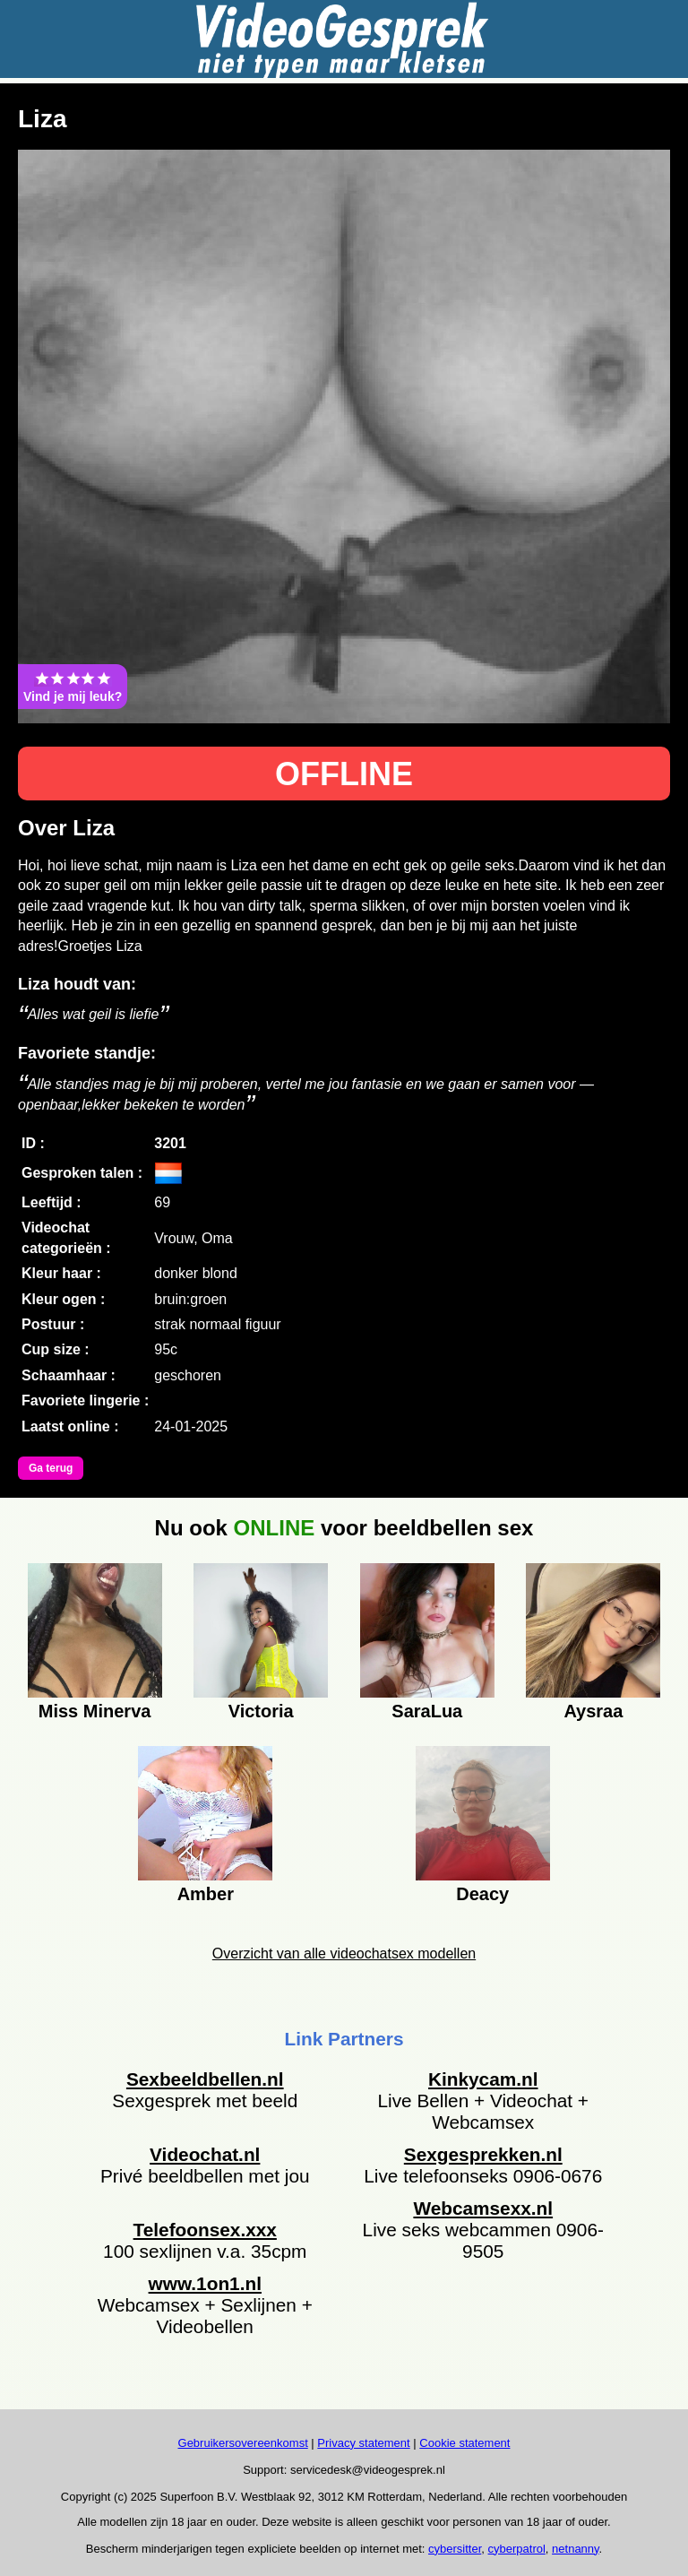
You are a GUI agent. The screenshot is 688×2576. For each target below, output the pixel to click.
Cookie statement (464, 2443)
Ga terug (51, 1468)
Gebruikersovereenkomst (243, 2443)
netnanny (575, 2548)
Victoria (261, 1711)
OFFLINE (344, 774)
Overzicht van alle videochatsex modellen (344, 1953)
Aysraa (593, 1711)
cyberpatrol (517, 2548)
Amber (205, 1894)
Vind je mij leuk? (72, 687)
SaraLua (426, 1711)
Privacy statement (363, 2443)
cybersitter (454, 2548)
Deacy (482, 1894)
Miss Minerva (95, 1711)
